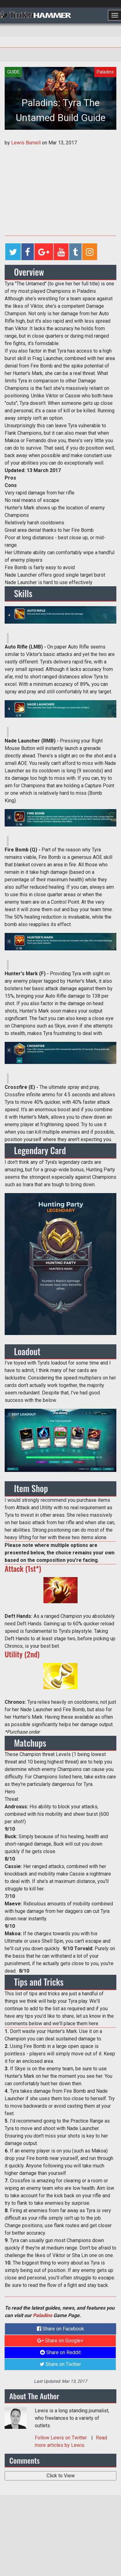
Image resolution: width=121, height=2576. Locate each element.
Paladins (42, 2315)
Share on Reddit (60, 2352)
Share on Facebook (60, 2329)
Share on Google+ (60, 2341)
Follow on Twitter (61, 2438)
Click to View (61, 2476)
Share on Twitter (60, 2364)
